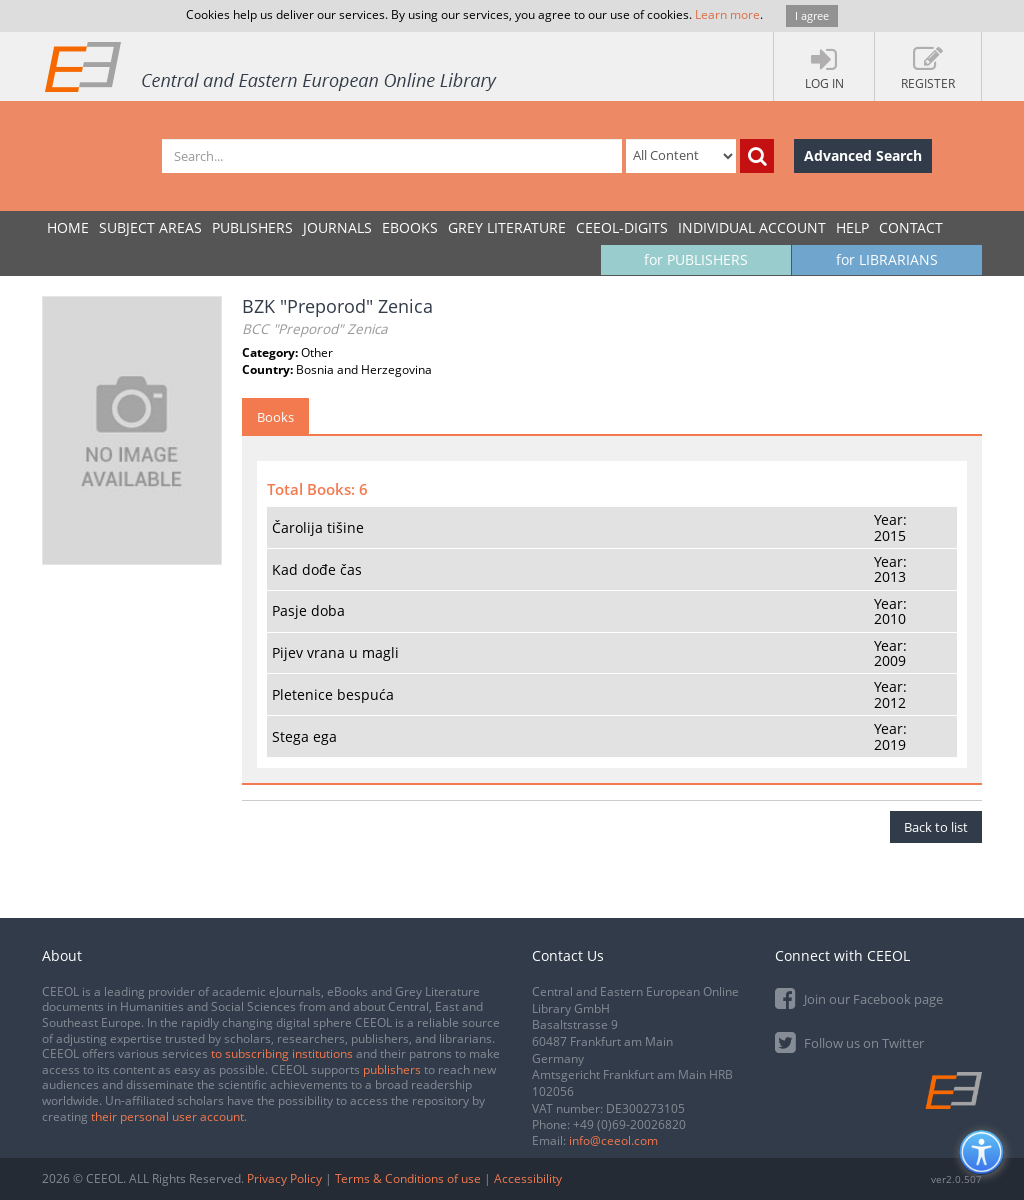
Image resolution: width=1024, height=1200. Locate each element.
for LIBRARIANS (887, 259)
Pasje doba (308, 610)
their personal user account (167, 1116)
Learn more (727, 14)
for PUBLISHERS (696, 259)
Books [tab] (275, 417)
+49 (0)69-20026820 (629, 1124)
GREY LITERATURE (507, 227)
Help (852, 227)
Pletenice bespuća (333, 694)
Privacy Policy (284, 1178)
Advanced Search (863, 155)
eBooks (410, 227)
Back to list (936, 827)
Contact (911, 227)
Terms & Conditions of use (408, 1178)
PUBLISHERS (252, 227)
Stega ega (304, 736)
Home (68, 227)
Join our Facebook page (859, 997)
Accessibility (528, 1178)
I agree (812, 15)
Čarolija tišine (318, 527)
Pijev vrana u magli (335, 652)
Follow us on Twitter (849, 1041)
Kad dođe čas (317, 569)
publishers (392, 1069)
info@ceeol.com (613, 1140)
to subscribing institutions (282, 1053)
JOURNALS (337, 227)
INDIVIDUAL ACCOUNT (752, 227)
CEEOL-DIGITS (622, 227)
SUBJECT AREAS (150, 227)
